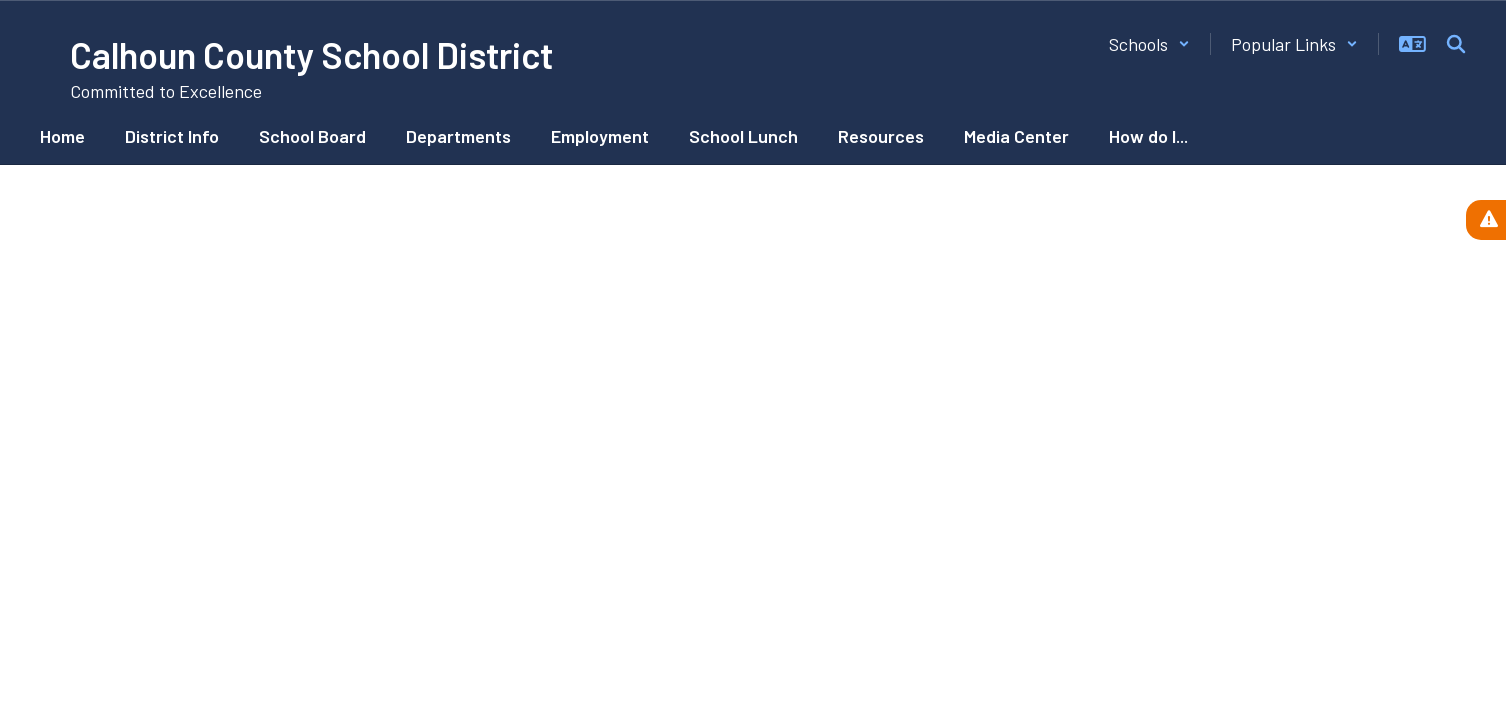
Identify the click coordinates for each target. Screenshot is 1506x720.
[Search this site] (1456, 44)
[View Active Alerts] (1486, 220)
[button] (1149, 44)
